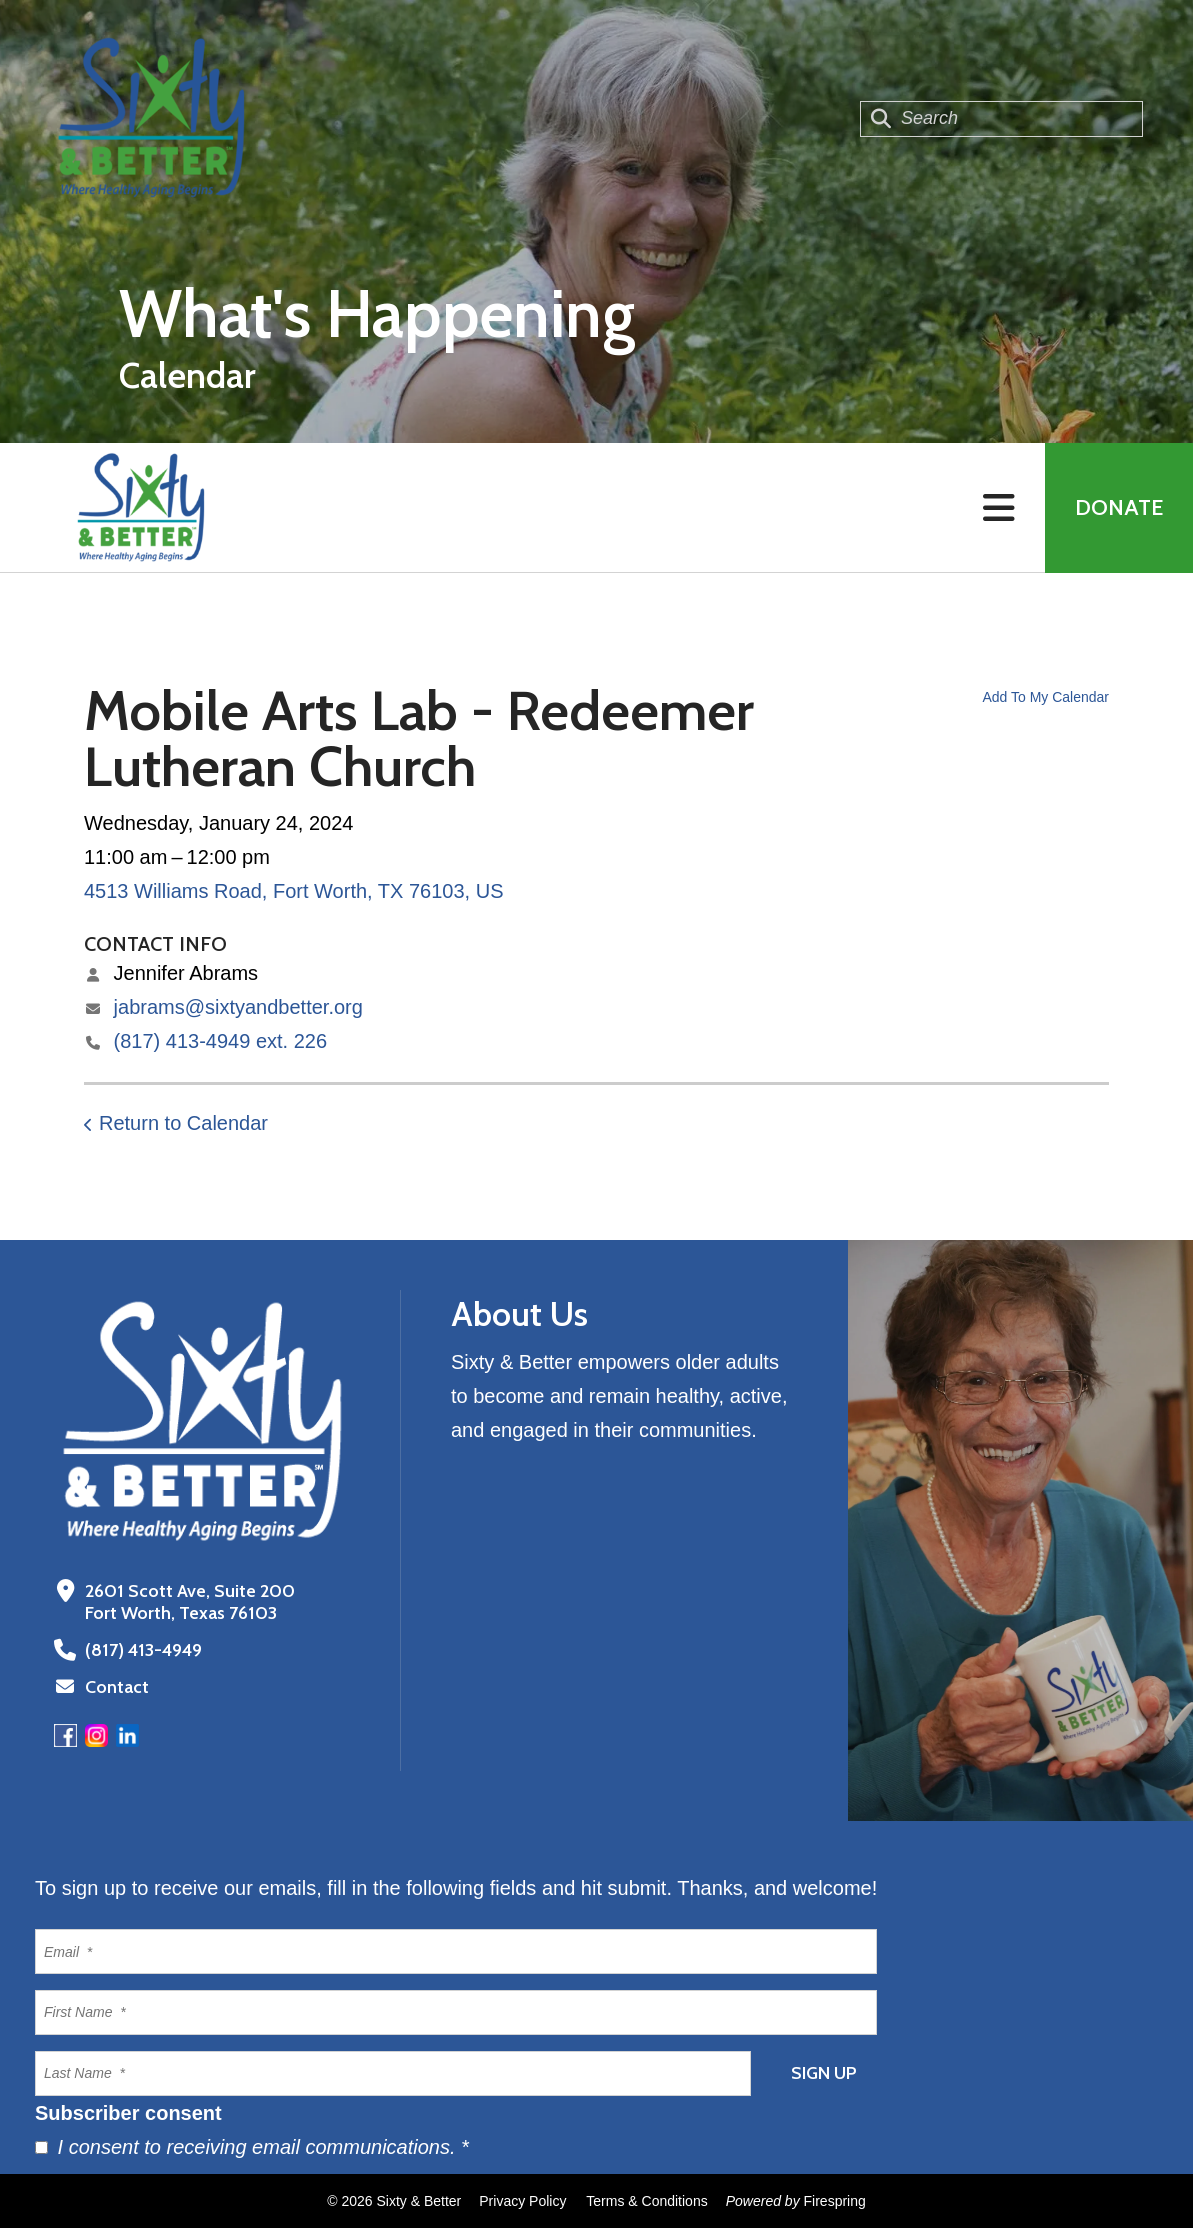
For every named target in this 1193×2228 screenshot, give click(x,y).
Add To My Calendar (1045, 697)
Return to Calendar (183, 1123)
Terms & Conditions (646, 2201)
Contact (117, 1687)
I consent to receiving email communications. (252, 2147)
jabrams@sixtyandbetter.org (238, 1007)
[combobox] (1001, 119)
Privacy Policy (522, 2201)
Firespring (835, 2201)
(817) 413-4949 (143, 1650)
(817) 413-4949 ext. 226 (221, 1041)
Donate (1119, 507)
